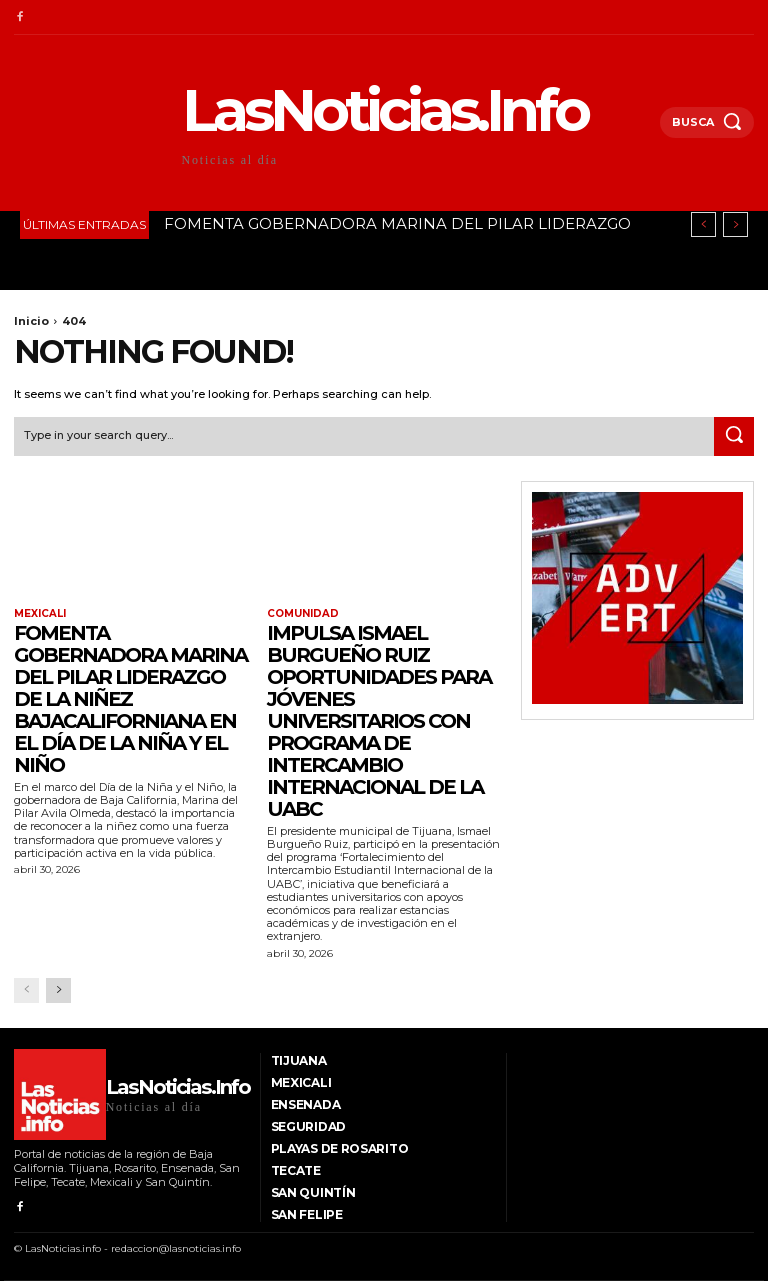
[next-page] (58, 989)
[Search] (734, 436)
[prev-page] (26, 989)
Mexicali (40, 614)
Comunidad (303, 614)
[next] (735, 224)
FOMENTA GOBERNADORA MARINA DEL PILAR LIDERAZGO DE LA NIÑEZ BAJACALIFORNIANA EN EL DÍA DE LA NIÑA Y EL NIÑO (130, 699)
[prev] (703, 224)
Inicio (31, 321)
